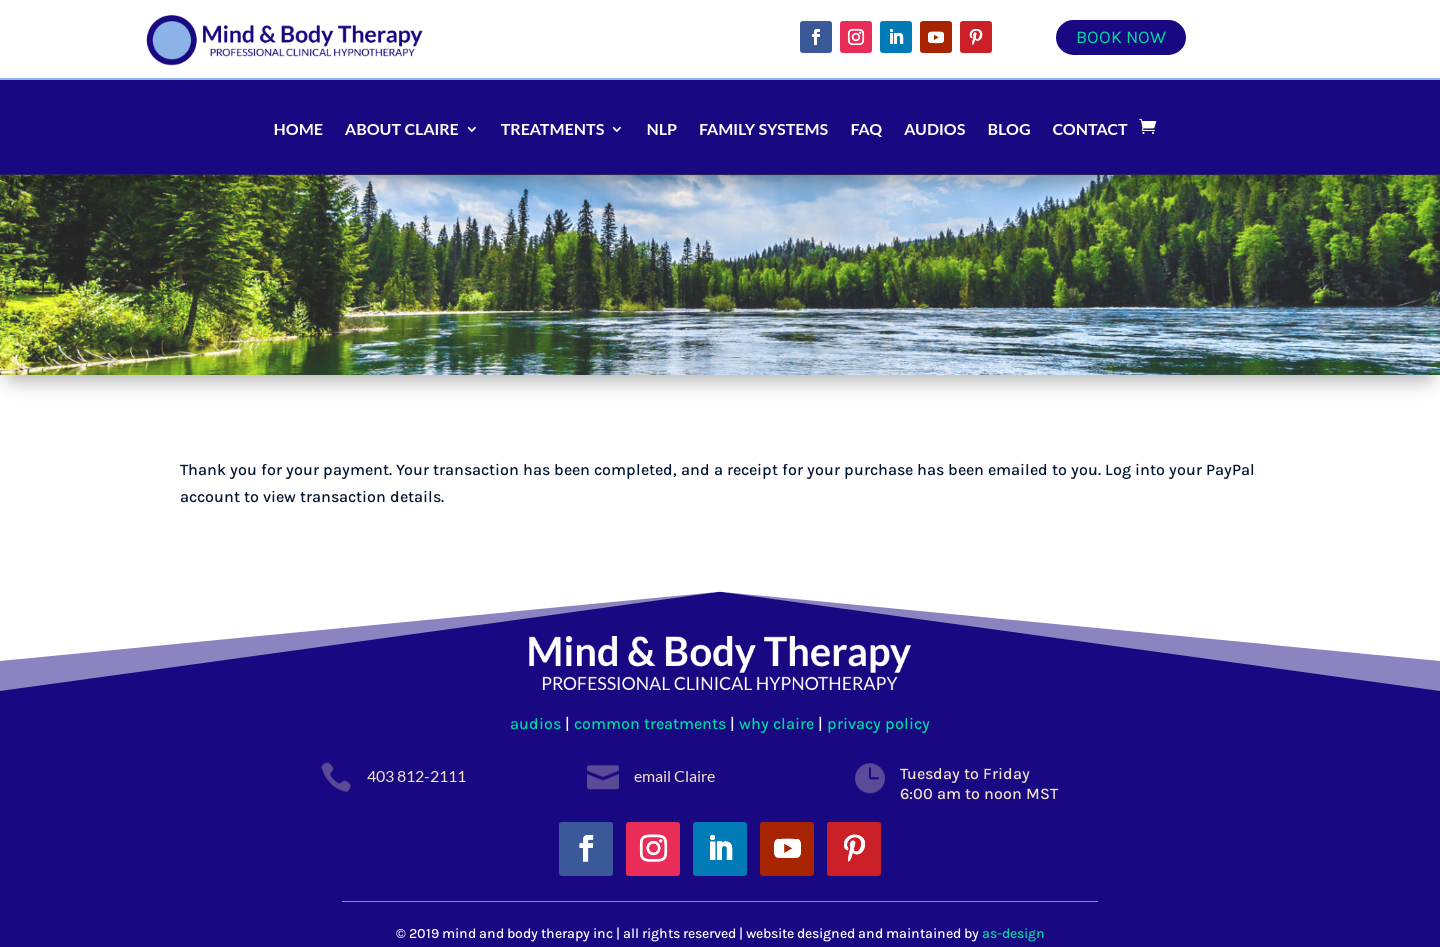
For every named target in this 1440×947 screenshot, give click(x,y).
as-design (1013, 933)
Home (298, 128)
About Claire (402, 128)
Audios (934, 128)
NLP (661, 128)
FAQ (866, 128)
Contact (1090, 128)
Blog (1009, 128)
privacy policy (878, 723)
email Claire (674, 775)
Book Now (1121, 37)
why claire (776, 723)
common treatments (650, 723)
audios (537, 723)
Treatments (553, 128)
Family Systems (763, 128)
